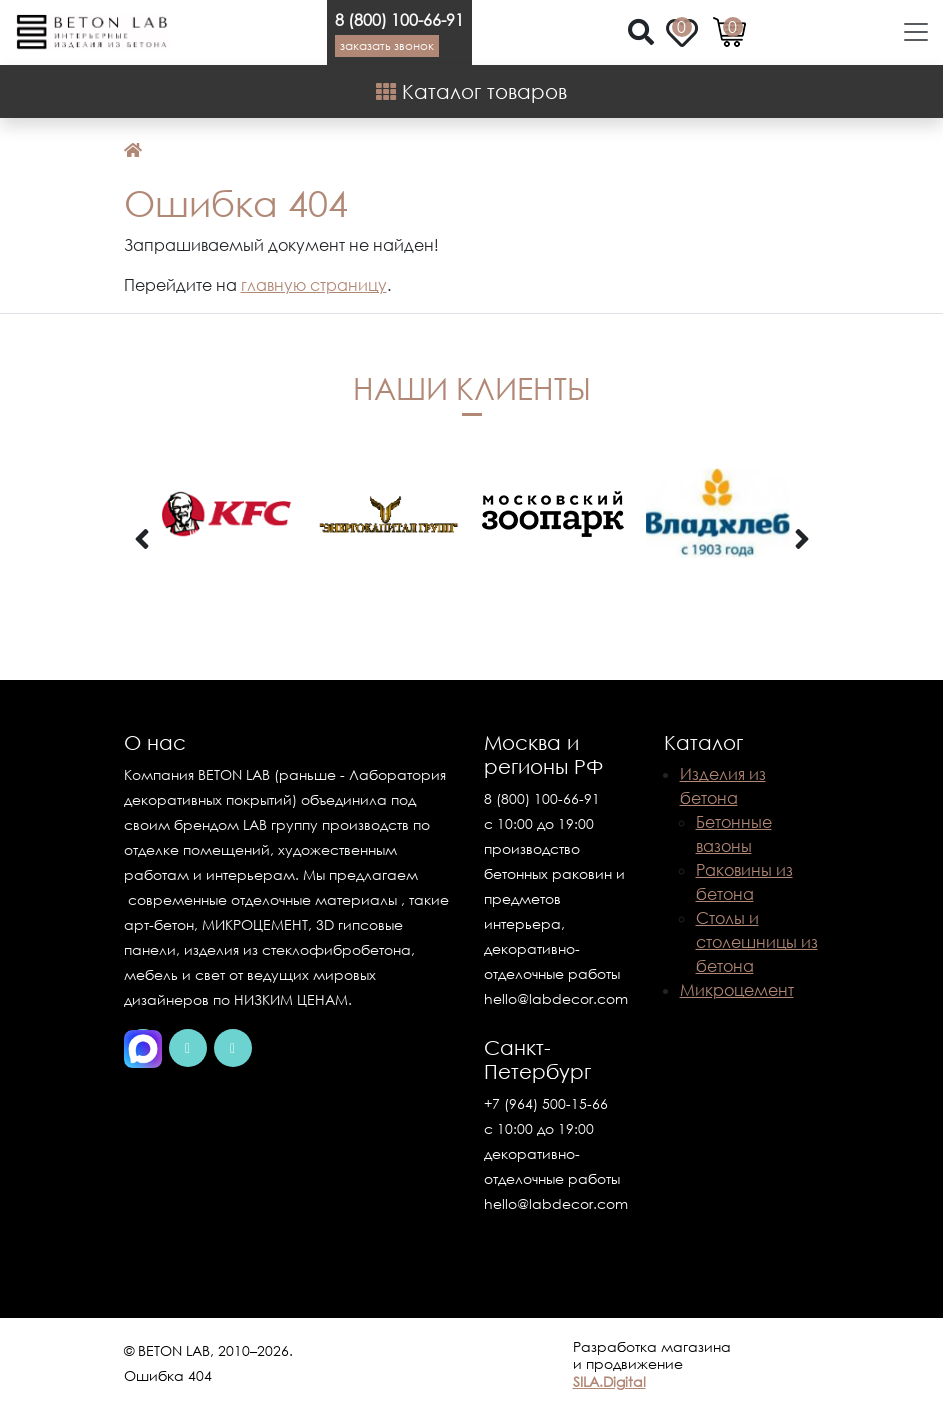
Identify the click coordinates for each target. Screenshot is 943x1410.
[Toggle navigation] (910, 32)
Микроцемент (737, 990)
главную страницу (314, 285)
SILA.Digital (609, 1381)
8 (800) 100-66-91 (399, 20)
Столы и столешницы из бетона (757, 942)
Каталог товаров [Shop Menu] (471, 91)
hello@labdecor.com (556, 998)
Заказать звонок (387, 45)
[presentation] (142, 540)
